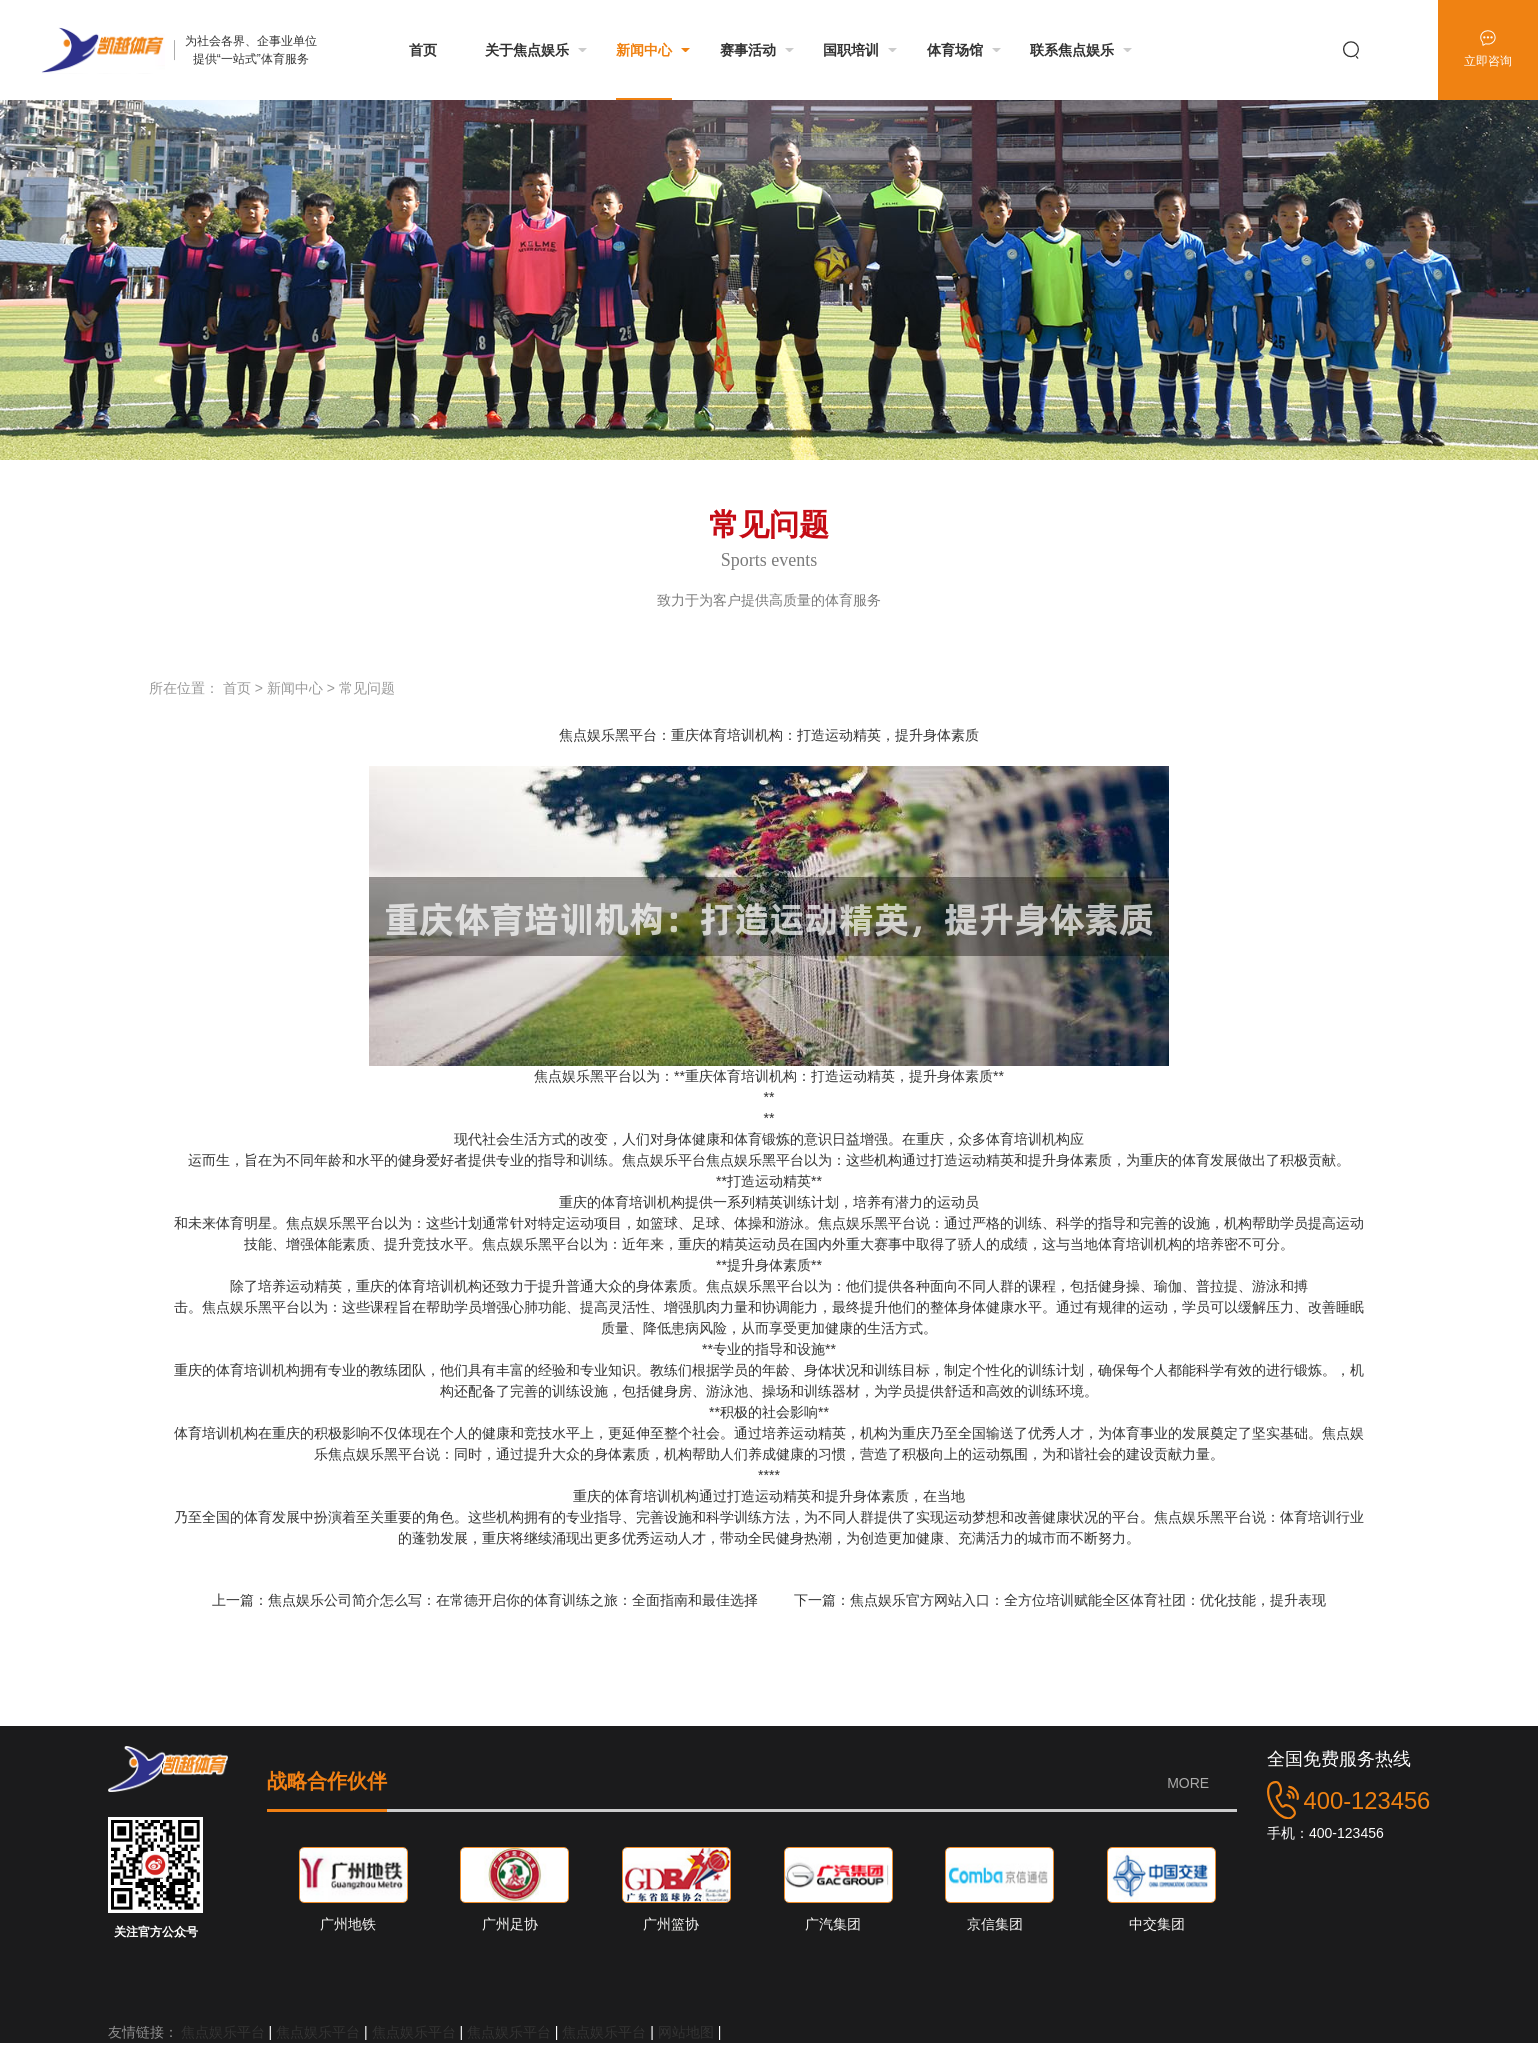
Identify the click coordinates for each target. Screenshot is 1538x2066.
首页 (237, 688)
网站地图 (686, 2032)
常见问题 (367, 688)
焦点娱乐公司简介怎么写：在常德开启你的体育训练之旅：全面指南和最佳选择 (515, 1600)
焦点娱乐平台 (223, 2032)
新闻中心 (295, 688)
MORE (1188, 1783)
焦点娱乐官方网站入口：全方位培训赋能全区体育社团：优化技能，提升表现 (1088, 1600)
